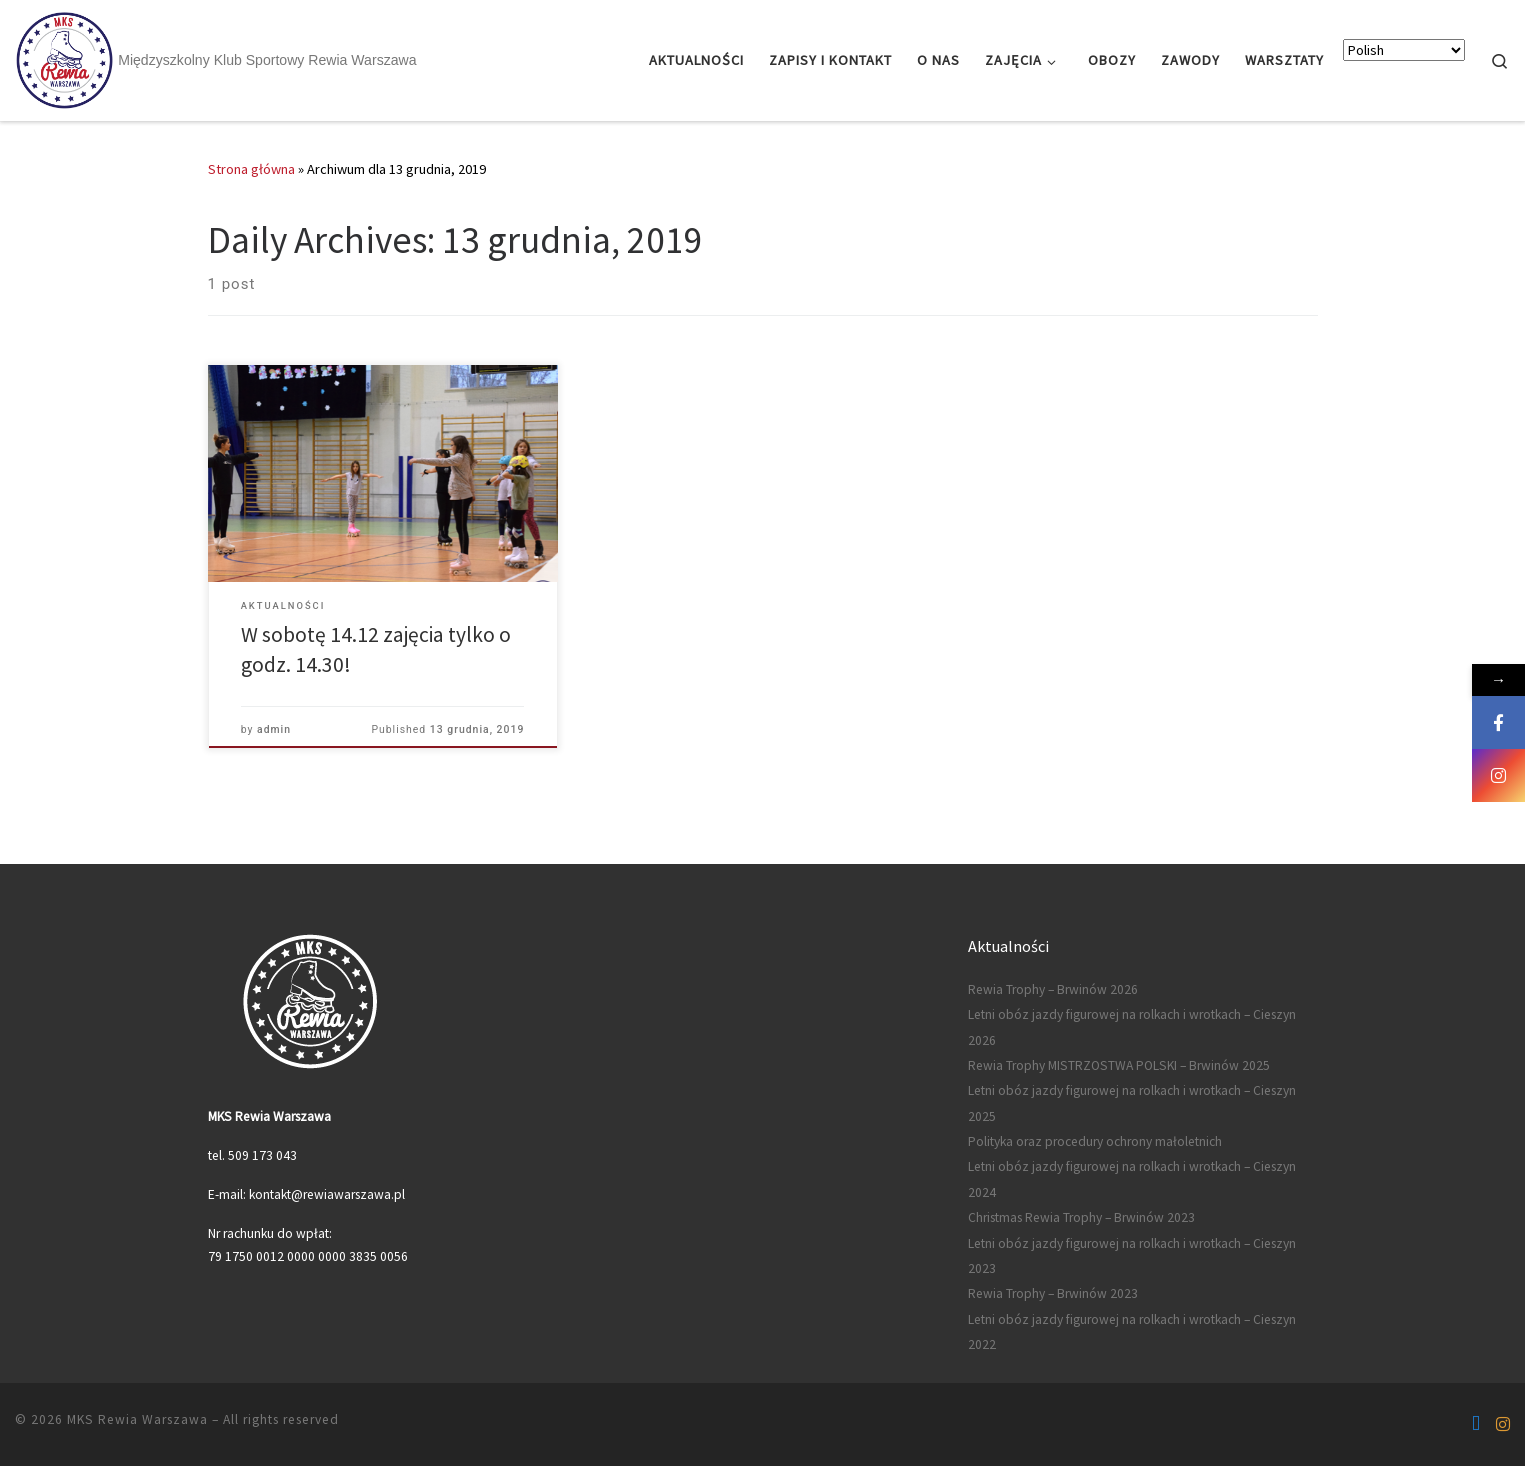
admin (274, 729)
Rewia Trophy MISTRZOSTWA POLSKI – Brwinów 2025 (1119, 1065)
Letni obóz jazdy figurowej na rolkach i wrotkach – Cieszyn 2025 (1132, 1103)
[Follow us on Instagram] (1503, 1424)
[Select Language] (1404, 50)
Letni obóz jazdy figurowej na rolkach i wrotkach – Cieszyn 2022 (1132, 1332)
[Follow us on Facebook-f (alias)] (1476, 1424)
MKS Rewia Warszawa (137, 1419)
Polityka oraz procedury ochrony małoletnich (1095, 1141)
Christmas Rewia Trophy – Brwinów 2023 (1081, 1217)
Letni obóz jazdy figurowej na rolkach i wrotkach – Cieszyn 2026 (1132, 1027)
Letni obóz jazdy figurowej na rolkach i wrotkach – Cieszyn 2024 (1132, 1179)
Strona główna (251, 169)
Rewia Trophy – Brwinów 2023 (1053, 1293)
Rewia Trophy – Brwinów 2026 (1053, 989)
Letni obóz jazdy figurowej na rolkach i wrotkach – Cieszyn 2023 (1132, 1256)
